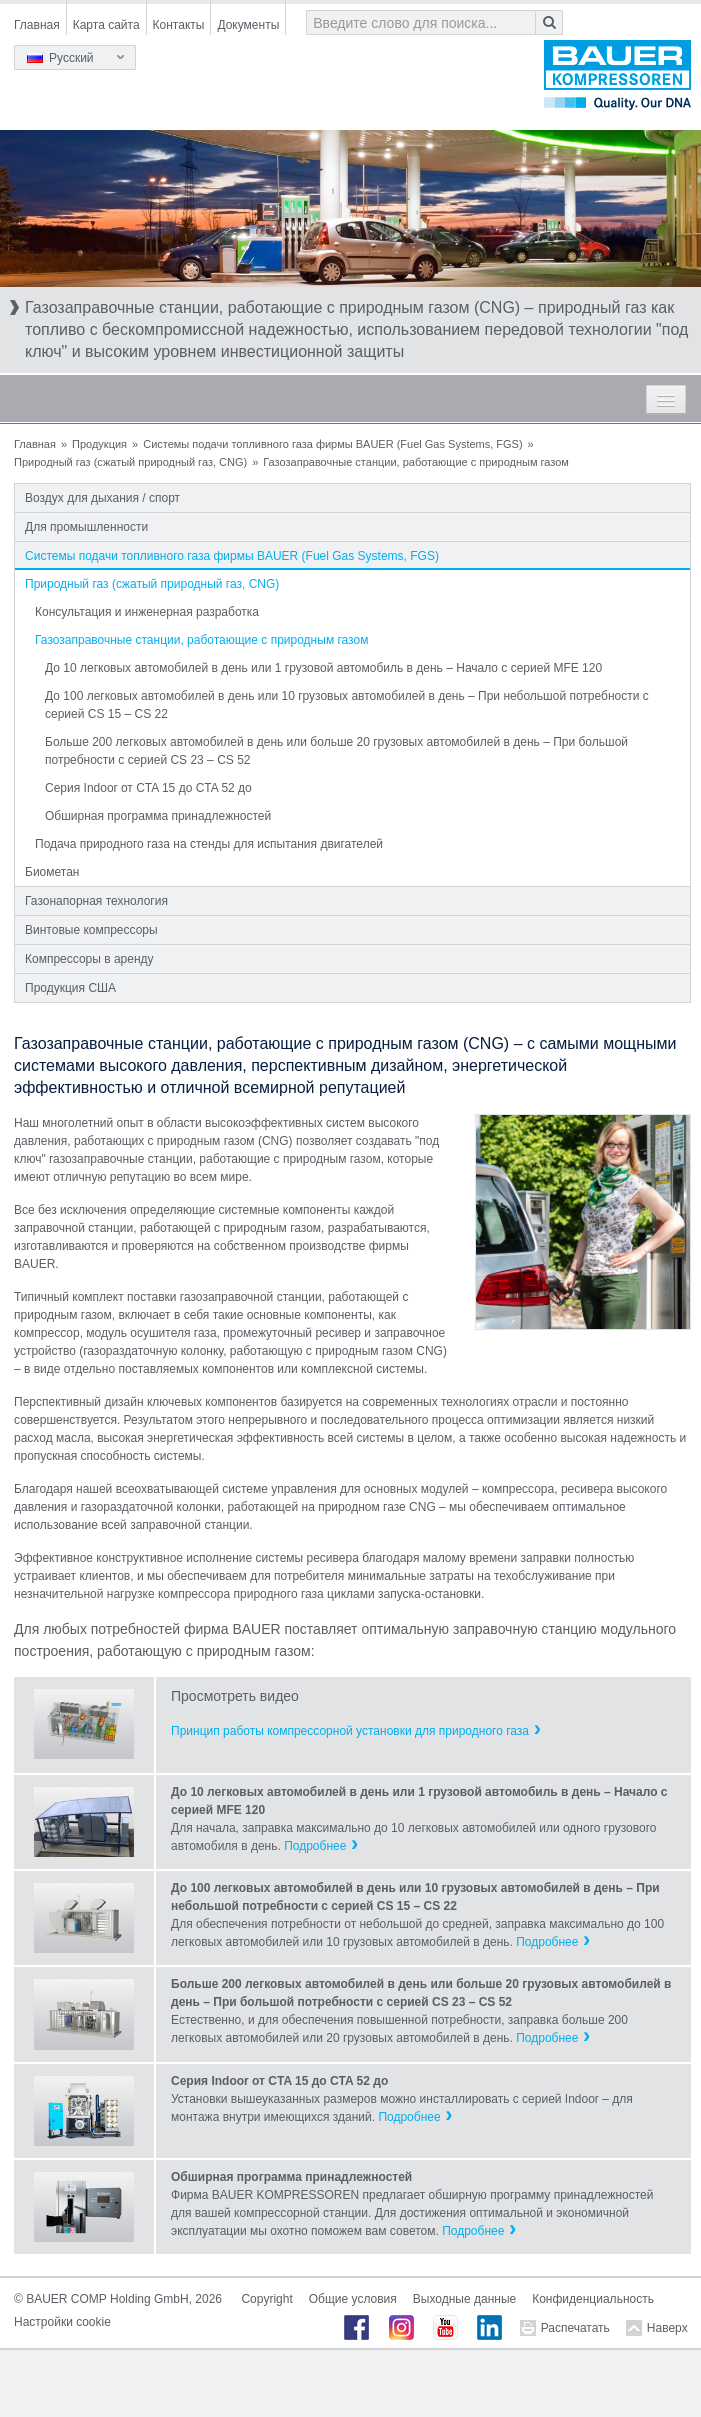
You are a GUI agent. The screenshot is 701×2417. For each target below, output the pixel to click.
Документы (248, 25)
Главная (37, 25)
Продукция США (70, 988)
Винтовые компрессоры (91, 930)
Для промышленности (86, 527)
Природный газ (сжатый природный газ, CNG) (130, 462)
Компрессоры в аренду (89, 959)
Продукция (99, 444)
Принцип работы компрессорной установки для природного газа (350, 1731)
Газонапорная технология (96, 901)
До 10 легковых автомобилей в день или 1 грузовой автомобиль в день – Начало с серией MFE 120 (323, 668)
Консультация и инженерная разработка (147, 612)
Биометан (52, 872)
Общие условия (353, 2299)
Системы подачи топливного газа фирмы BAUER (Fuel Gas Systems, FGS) (332, 444)
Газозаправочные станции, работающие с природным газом (201, 640)
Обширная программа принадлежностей (158, 816)
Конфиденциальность (593, 2299)
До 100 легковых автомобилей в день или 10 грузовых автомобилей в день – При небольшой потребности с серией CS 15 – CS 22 (347, 705)
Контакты (179, 25)
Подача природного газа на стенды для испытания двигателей (209, 844)
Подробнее (315, 1846)
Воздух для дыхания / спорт (102, 498)
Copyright (266, 2299)
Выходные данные (464, 2299)
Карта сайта (106, 25)
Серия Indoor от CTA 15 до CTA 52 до (148, 788)
